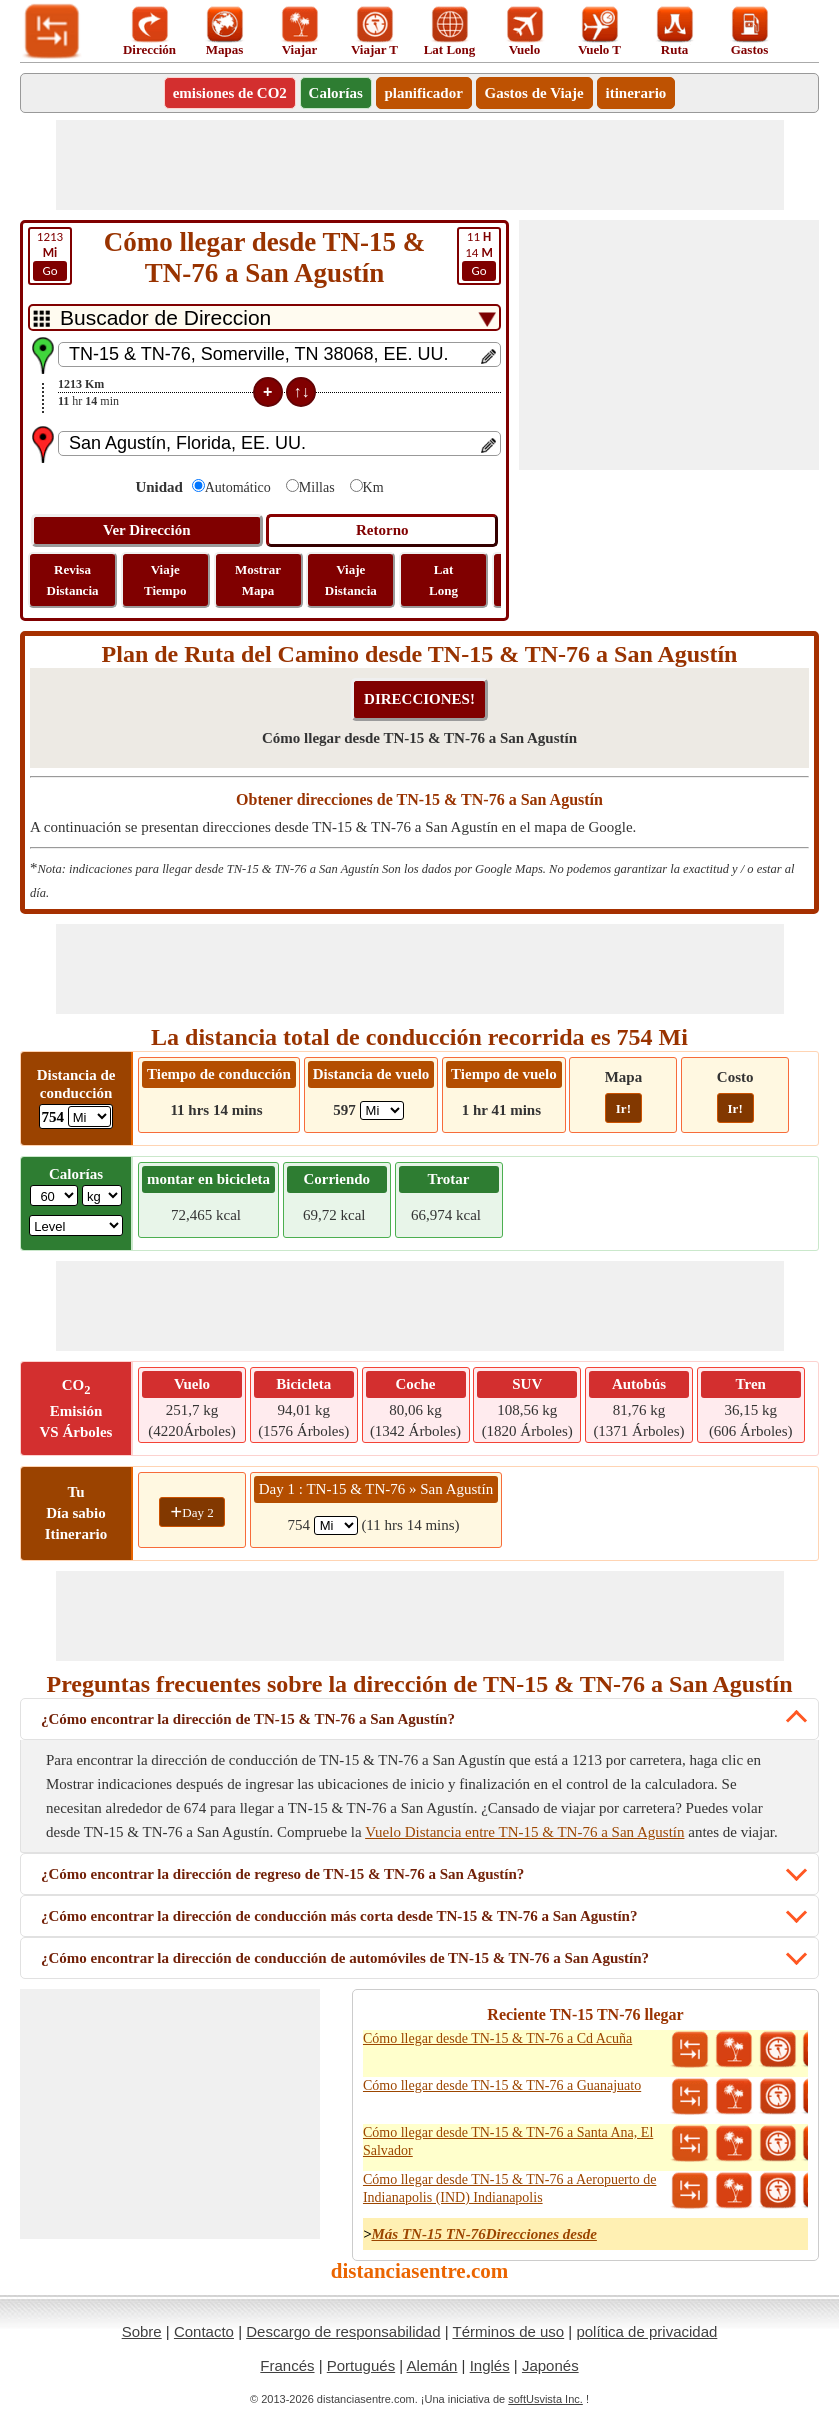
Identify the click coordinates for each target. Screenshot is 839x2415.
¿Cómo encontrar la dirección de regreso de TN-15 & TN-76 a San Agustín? (282, 1874)
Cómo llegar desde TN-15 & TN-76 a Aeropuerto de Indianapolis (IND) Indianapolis (509, 2188)
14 (479, 255)
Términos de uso (508, 2331)
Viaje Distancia (351, 580)
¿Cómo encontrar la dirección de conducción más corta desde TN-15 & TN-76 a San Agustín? (339, 1916)
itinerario (636, 93)
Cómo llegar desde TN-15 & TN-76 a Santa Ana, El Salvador (508, 2141)
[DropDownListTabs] (264, 317)
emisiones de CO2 (230, 93)
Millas (317, 487)
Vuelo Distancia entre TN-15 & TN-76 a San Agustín (524, 1832)
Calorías (336, 93)
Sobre (142, 2331)
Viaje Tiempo (165, 580)
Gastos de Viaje (534, 93)
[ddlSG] (76, 1225)
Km (373, 487)
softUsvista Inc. (545, 2399)
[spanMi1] (336, 1525)
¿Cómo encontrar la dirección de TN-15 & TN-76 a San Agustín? (248, 1719)
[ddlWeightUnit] (102, 1195)
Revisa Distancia (73, 580)
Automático (238, 487)
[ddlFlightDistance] (382, 1110)
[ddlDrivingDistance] (89, 1116)
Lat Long (443, 580)
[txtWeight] (54, 1195)
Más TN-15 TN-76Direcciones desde (484, 2234)
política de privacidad (646, 2331)
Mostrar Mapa (258, 580)
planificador (424, 93)
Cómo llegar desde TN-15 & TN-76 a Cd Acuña (497, 2038)
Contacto (204, 2331)
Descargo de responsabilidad (343, 2331)
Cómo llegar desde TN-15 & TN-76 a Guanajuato (502, 2085)
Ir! (623, 1108)
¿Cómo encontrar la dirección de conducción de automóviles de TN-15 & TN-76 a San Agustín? (345, 1958)
